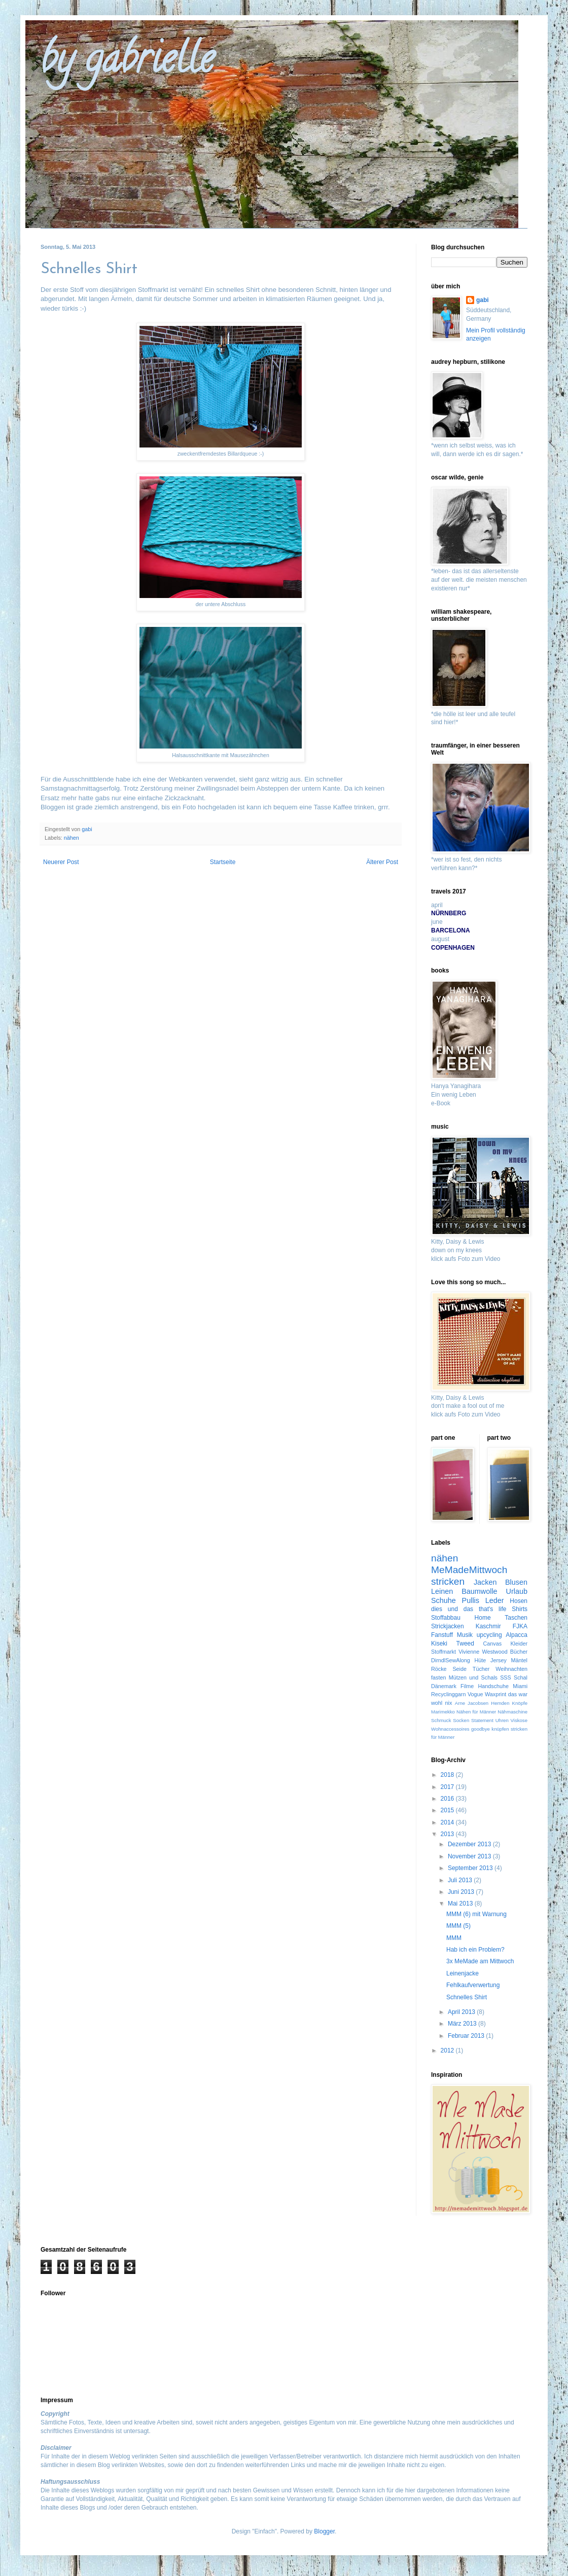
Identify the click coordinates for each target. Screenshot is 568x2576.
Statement (482, 1720)
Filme (467, 1686)
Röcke (439, 1669)
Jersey (498, 1660)
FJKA (520, 1626)
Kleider (518, 1643)
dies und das (452, 1609)
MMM (454, 1938)
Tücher (481, 1669)
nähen (71, 838)
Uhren (502, 1720)
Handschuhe (493, 1686)
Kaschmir (488, 1626)
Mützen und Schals (473, 1677)
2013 (448, 1834)
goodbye (480, 1729)
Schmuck (441, 1720)
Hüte (480, 1660)
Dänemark (443, 1686)
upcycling (489, 1634)
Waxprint (495, 1694)
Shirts (519, 1609)
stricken (448, 1581)
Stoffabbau (445, 1617)
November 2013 (470, 1856)
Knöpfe (519, 1703)
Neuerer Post (61, 862)
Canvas (492, 1643)
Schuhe (443, 1600)
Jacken (485, 1582)
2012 (448, 2050)
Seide (459, 1669)
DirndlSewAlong (450, 1660)
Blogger (324, 2531)
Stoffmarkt (443, 1652)
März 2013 (463, 2023)
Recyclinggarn (448, 1694)
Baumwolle (479, 1591)
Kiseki (439, 1643)
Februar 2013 (467, 2035)
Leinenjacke (462, 1973)
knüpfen (500, 1729)
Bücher (518, 1652)
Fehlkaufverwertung (473, 1985)
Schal (520, 1677)
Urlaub (516, 1591)
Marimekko (443, 1711)
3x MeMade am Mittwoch (480, 1961)
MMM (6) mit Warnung (476, 1914)
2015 (448, 1810)
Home (483, 1617)
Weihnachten (511, 1669)
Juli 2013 (461, 1880)
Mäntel (519, 1660)
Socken (461, 1720)
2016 (448, 1798)
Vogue (475, 1694)
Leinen (442, 1591)
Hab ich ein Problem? (475, 1949)
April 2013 (462, 2011)
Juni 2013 (462, 1891)
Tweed (465, 1643)
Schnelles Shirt (466, 1997)
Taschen (516, 1617)
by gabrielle (127, 62)
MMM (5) (458, 1925)
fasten (438, 1677)
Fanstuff (442, 1634)
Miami (520, 1686)
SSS (505, 1677)
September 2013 (471, 1868)
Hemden (500, 1703)
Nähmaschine (512, 1711)
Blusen (516, 1582)
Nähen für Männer (476, 1711)
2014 (448, 1822)
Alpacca (516, 1634)
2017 (448, 1786)
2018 (448, 1774)
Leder (494, 1600)
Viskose (519, 1720)
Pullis (470, 1600)
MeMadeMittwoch (469, 1569)
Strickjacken (447, 1626)
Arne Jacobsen (471, 1703)
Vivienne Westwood (483, 1652)
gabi (482, 300)
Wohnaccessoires (450, 1729)
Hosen (518, 1600)
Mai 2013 (461, 1903)
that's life (493, 1609)
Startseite (223, 862)
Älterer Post (382, 862)
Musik (465, 1634)
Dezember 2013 (470, 1844)
